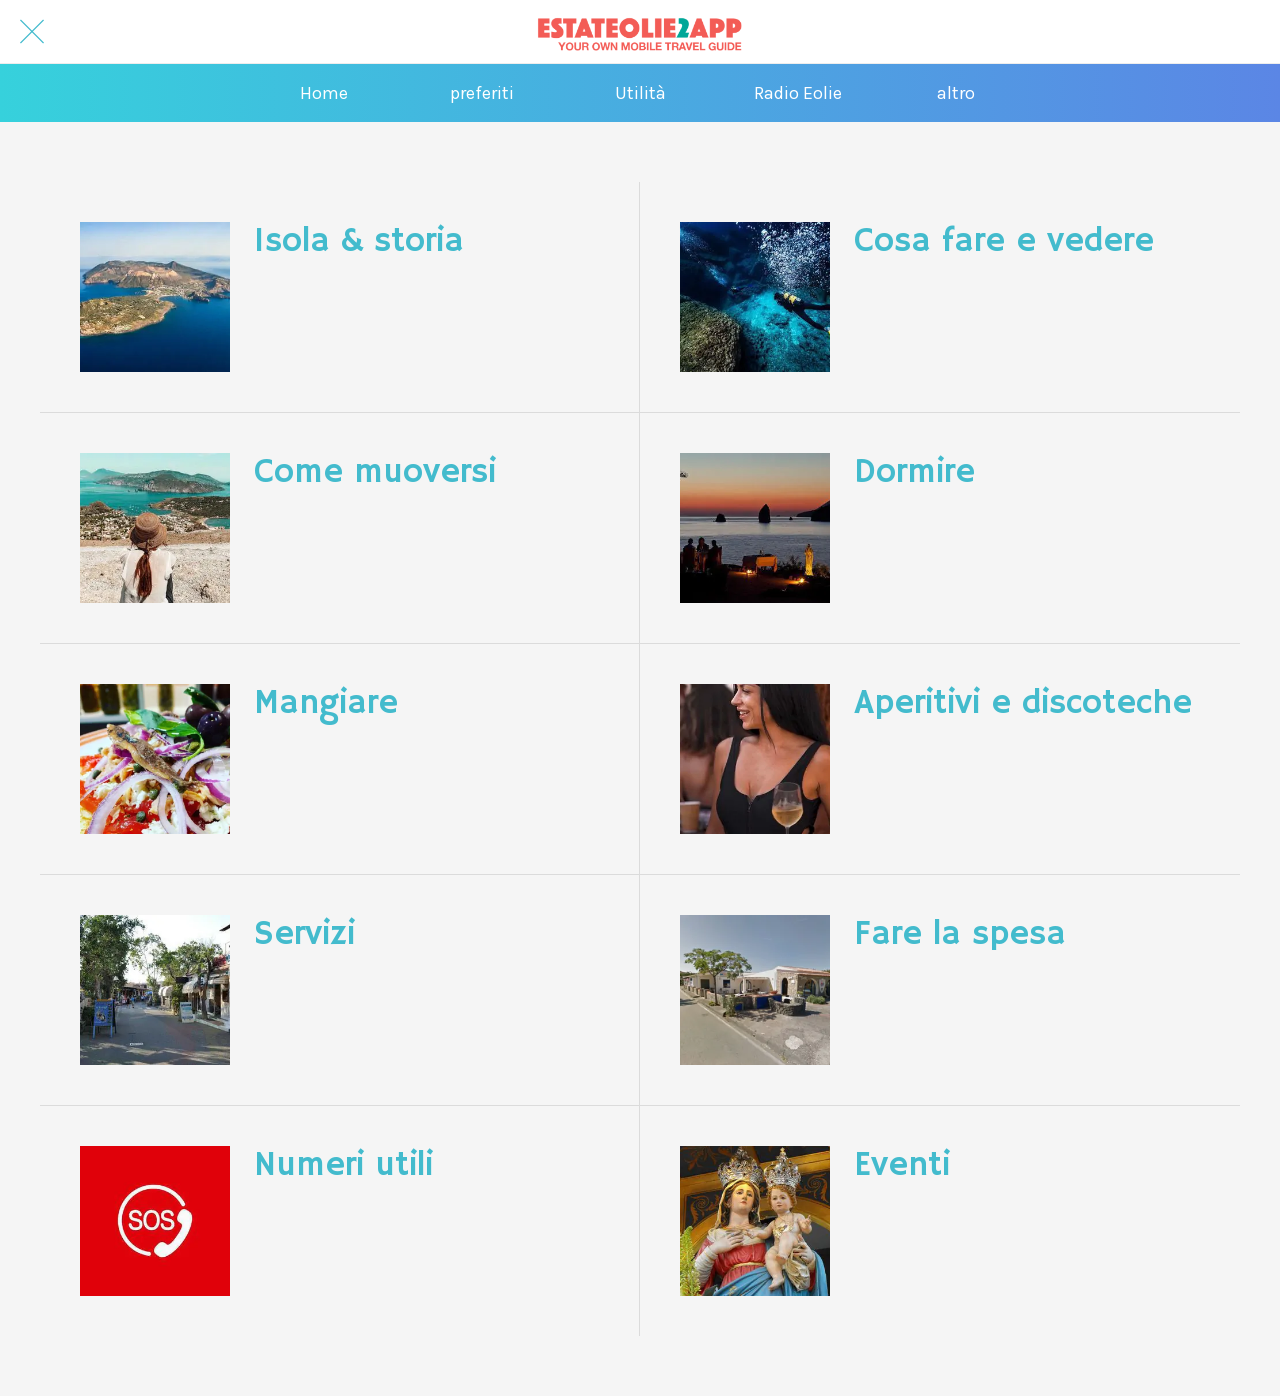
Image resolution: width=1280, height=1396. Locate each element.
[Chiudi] (32, 32)
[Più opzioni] (956, 93)
